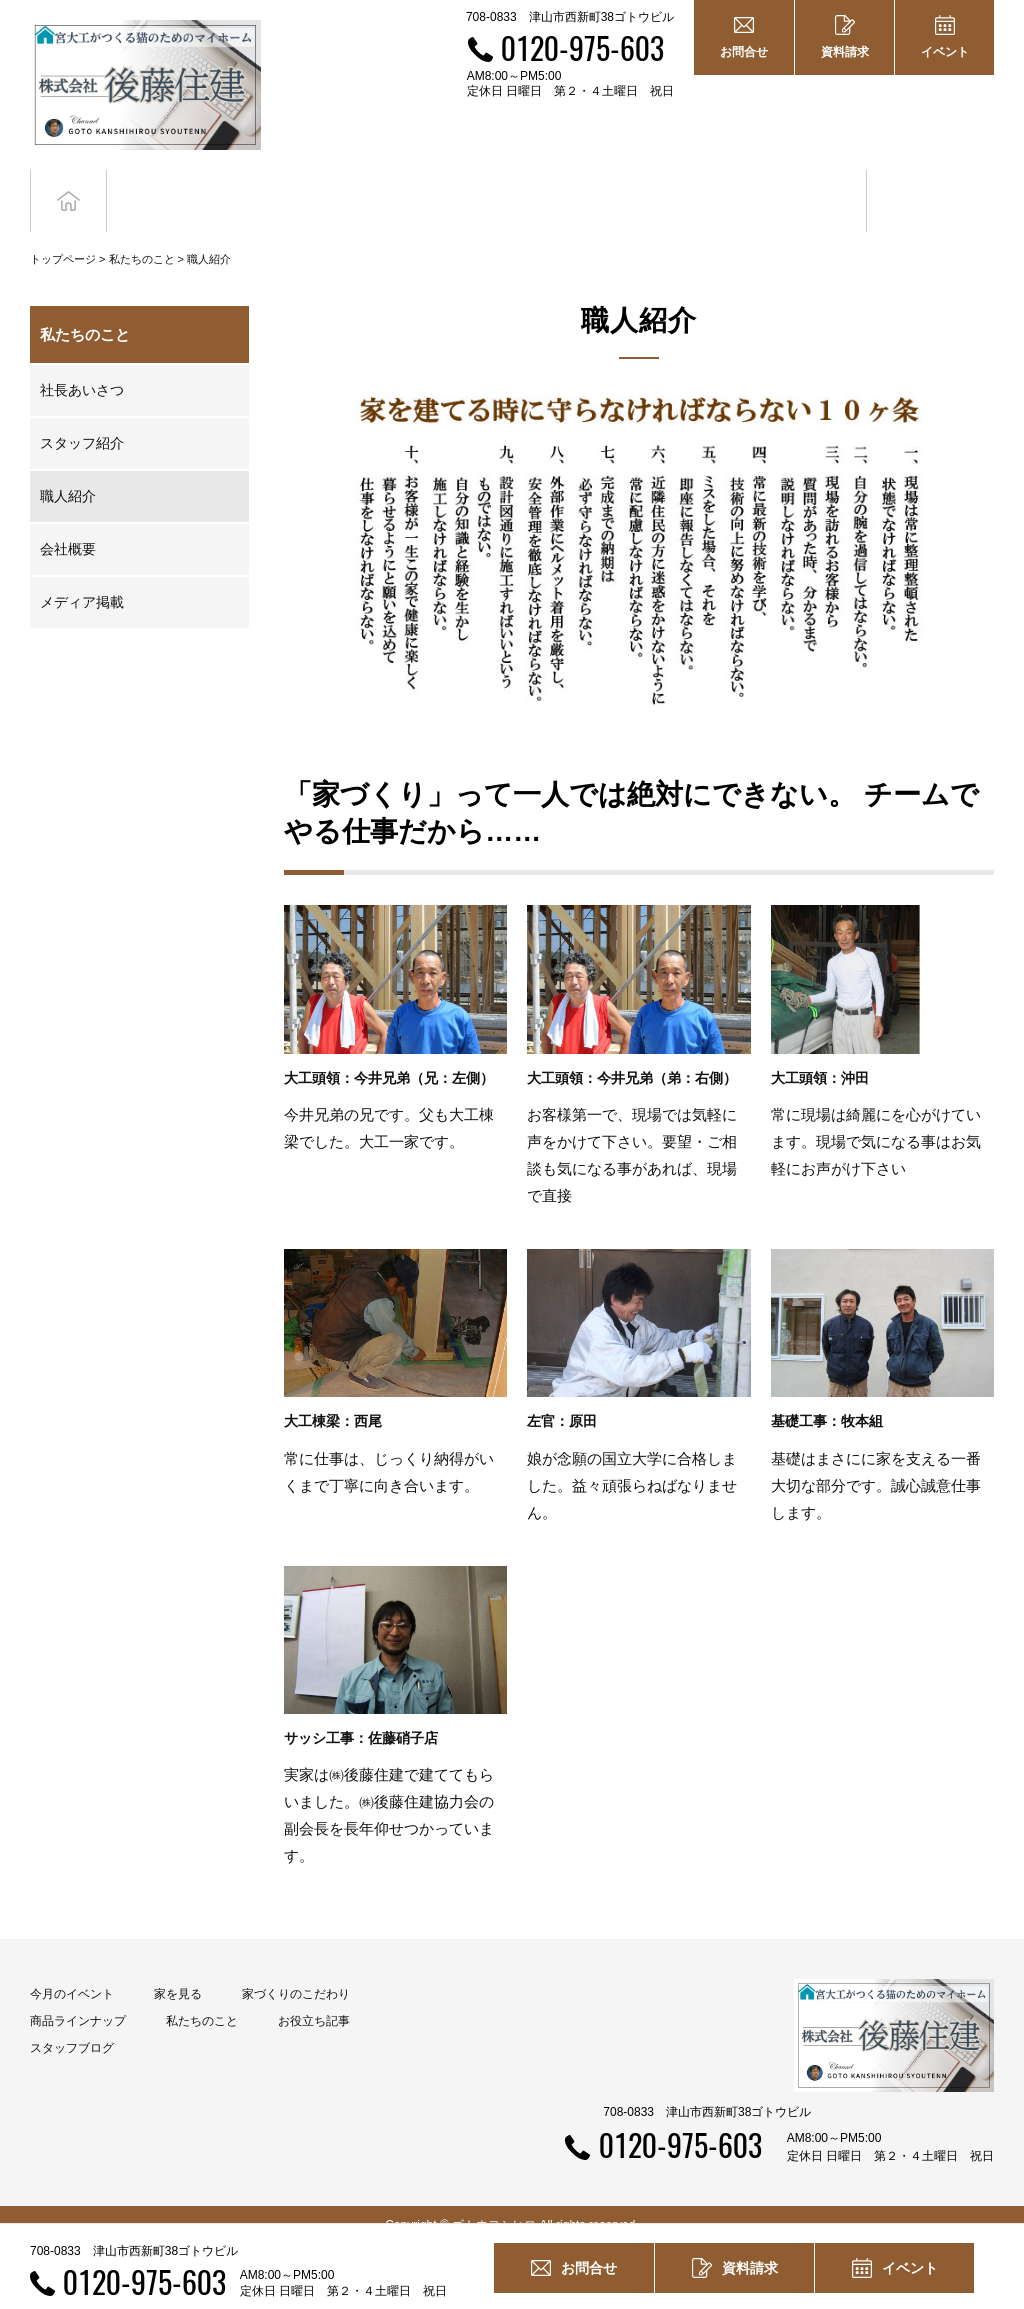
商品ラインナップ (78, 2000)
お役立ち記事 (803, 190)
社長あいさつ (82, 370)
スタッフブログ (72, 2027)
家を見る (178, 1973)
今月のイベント (72, 1973)
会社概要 (68, 529)
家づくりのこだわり (296, 1973)
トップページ (63, 238)
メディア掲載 (82, 582)
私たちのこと (142, 238)
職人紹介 (68, 476)
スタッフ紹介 (82, 423)
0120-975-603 (582, 47)
